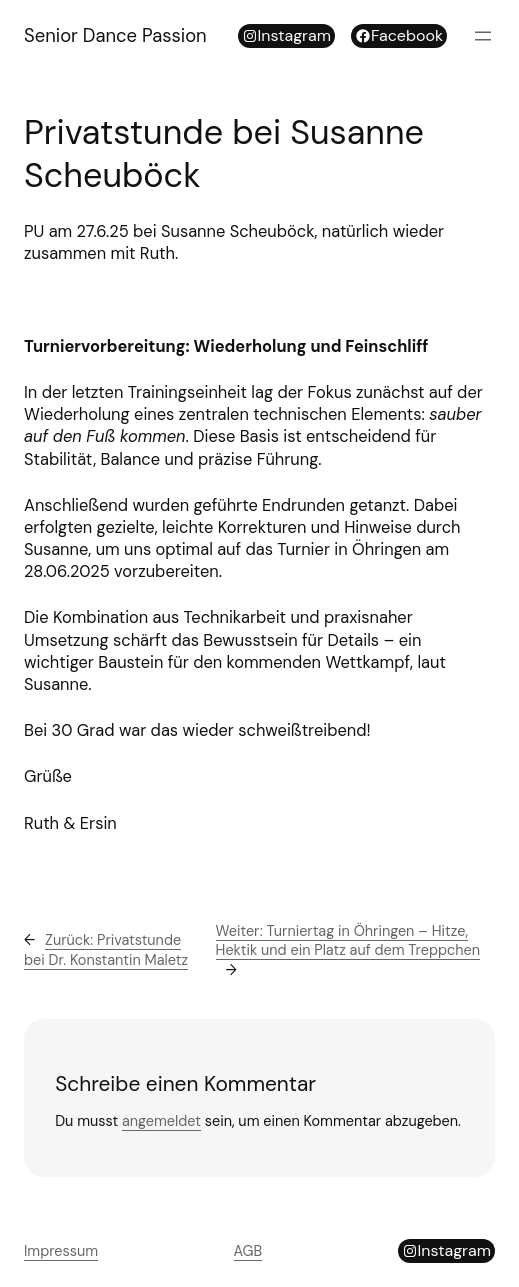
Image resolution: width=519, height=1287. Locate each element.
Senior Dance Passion (115, 36)
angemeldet (161, 1121)
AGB (248, 1251)
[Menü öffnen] (483, 36)
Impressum (61, 1251)
